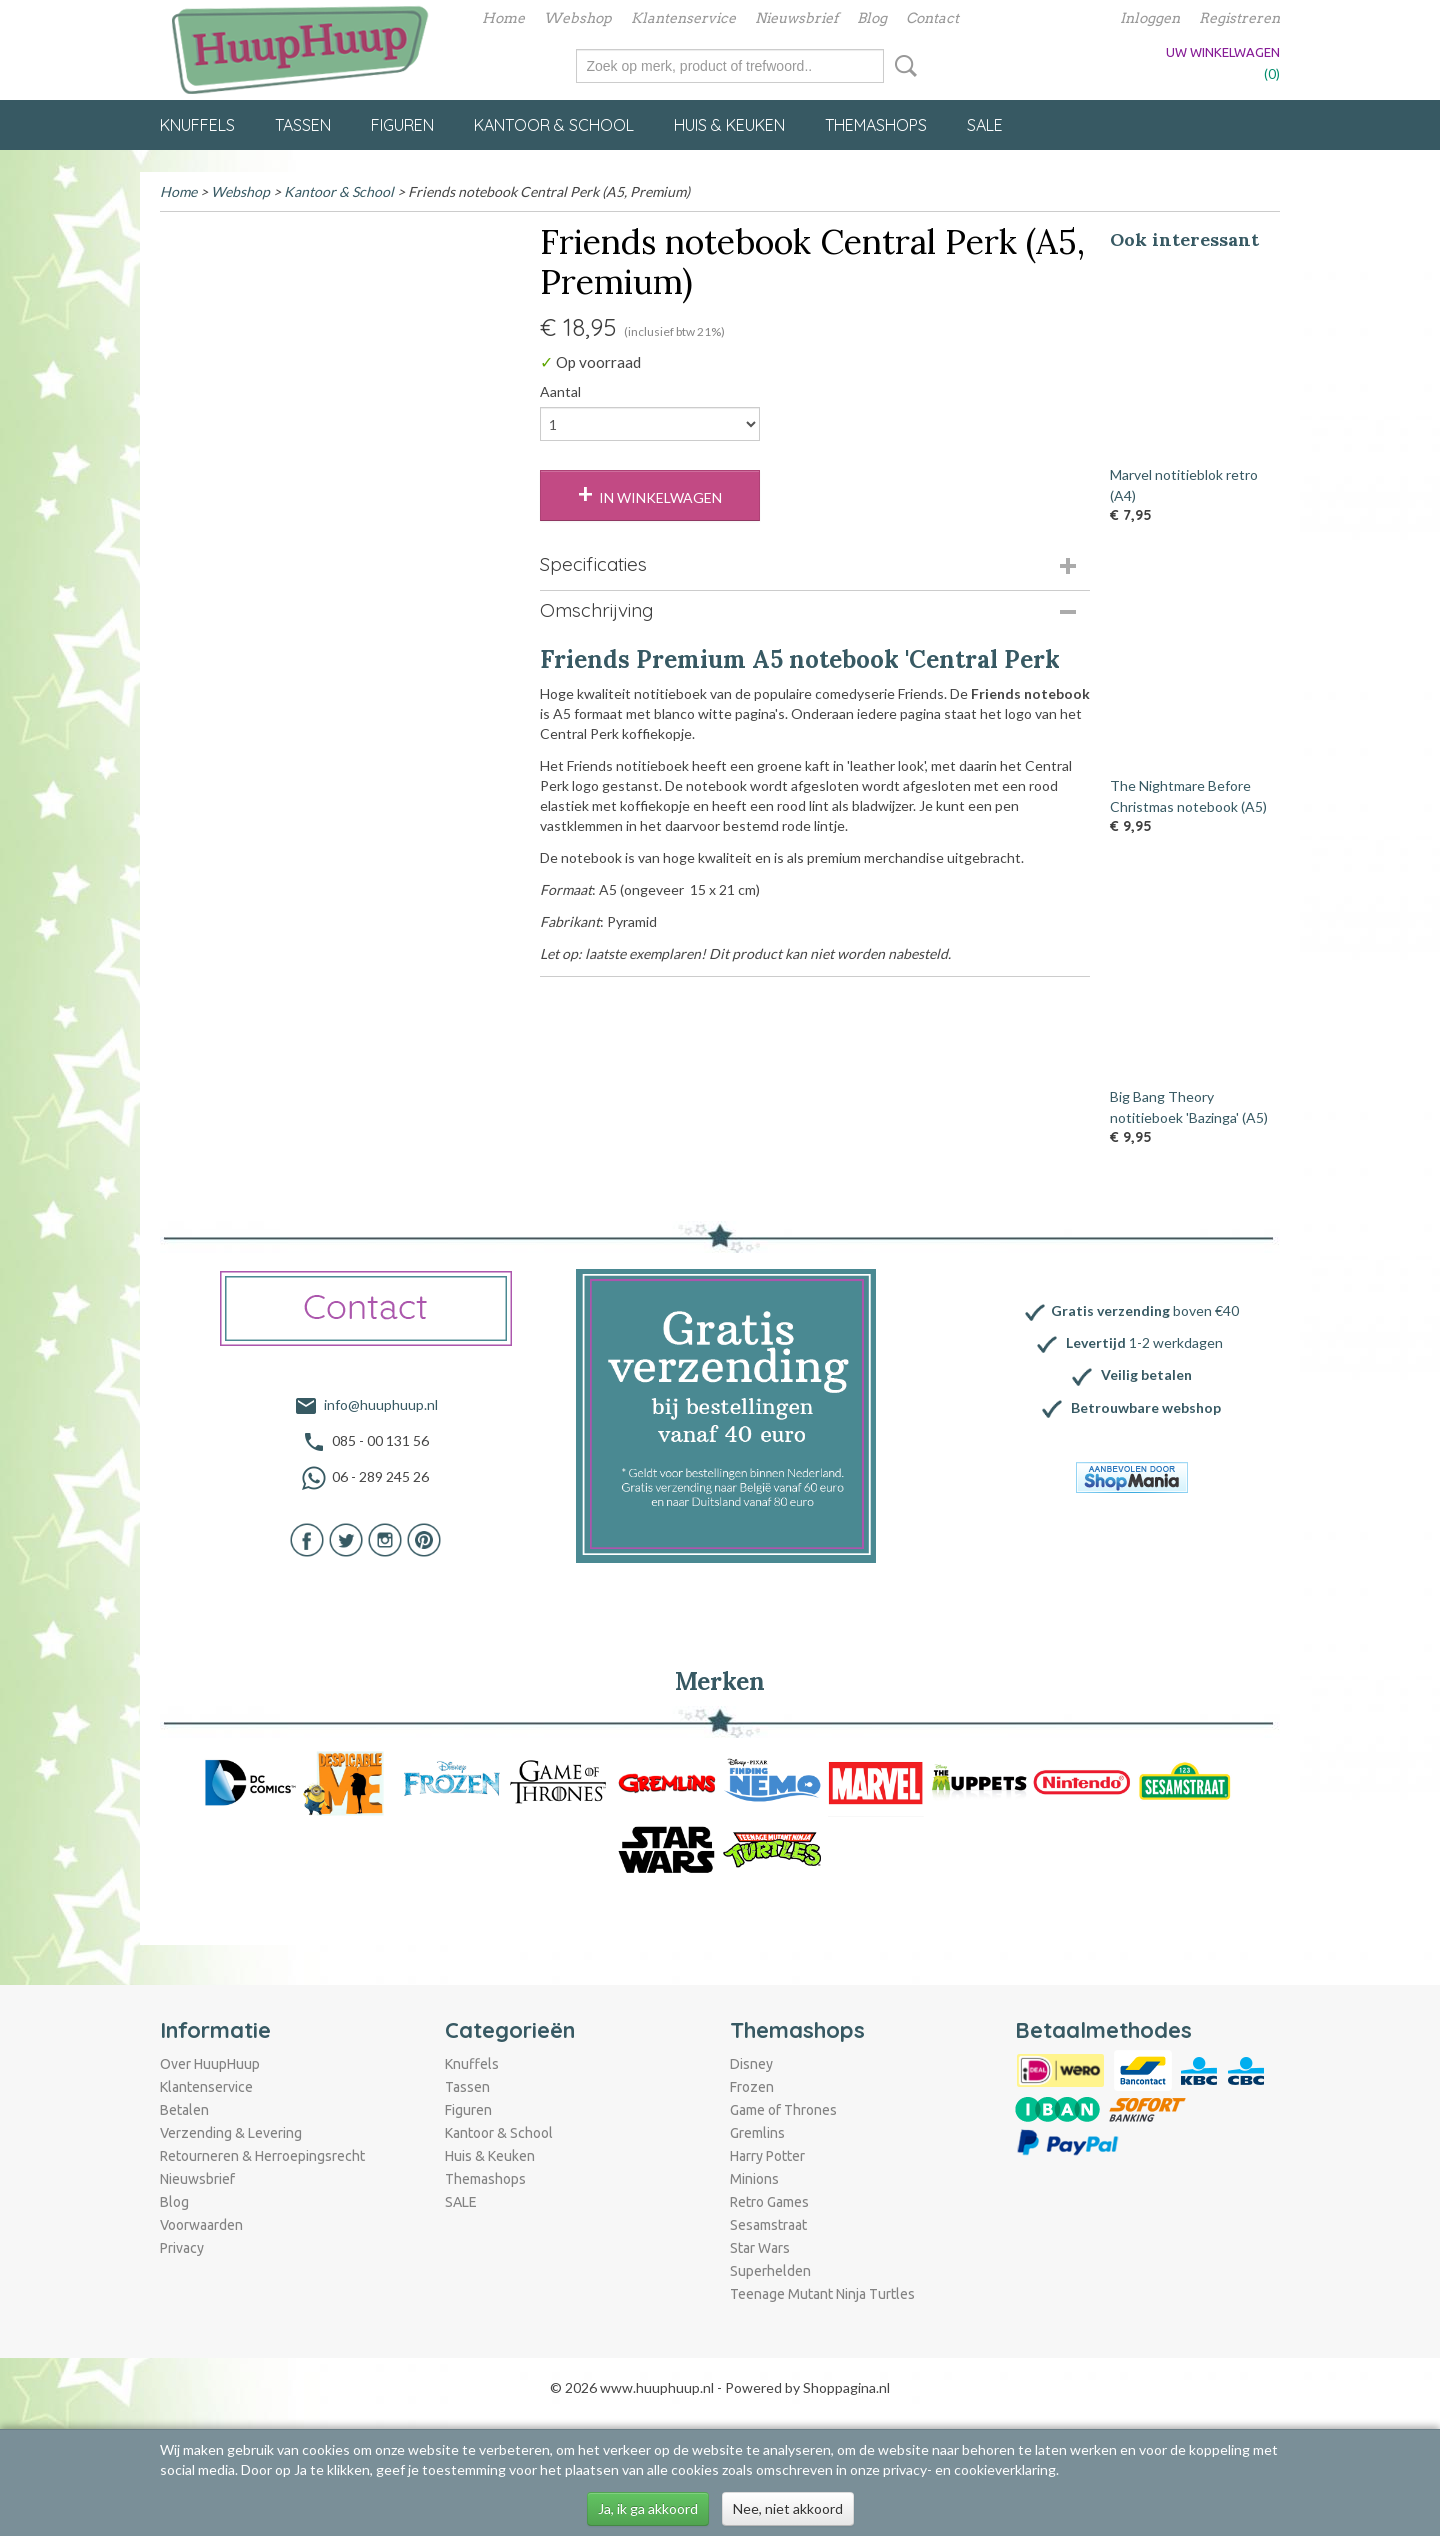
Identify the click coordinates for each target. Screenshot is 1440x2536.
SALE (985, 125)
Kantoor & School (554, 125)
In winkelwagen (660, 497)
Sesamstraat (768, 2225)
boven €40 (1145, 1310)
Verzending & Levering (231, 2133)
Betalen (184, 2110)
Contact (932, 18)
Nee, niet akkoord (788, 2508)
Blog (872, 18)
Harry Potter (767, 2156)
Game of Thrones (783, 2110)
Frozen (752, 2087)
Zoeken (902, 66)
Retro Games (769, 2202)
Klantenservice (683, 18)
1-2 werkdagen (1144, 1342)
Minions (754, 2179)
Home (503, 18)
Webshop (578, 18)
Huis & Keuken (729, 125)
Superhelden (770, 2271)
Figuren (402, 125)
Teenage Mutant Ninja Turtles (822, 2294)
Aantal (560, 391)
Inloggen (1150, 18)
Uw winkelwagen (1223, 52)
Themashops (876, 125)
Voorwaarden (201, 2225)
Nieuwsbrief (796, 18)
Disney (751, 2064)
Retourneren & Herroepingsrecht (262, 2156)
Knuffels (197, 125)
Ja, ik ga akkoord (648, 2508)
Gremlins (757, 2133)
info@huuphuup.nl (381, 1404)
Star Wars (760, 2248)
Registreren (1239, 18)
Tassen (303, 125)
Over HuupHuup (210, 2064)
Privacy (182, 2248)
